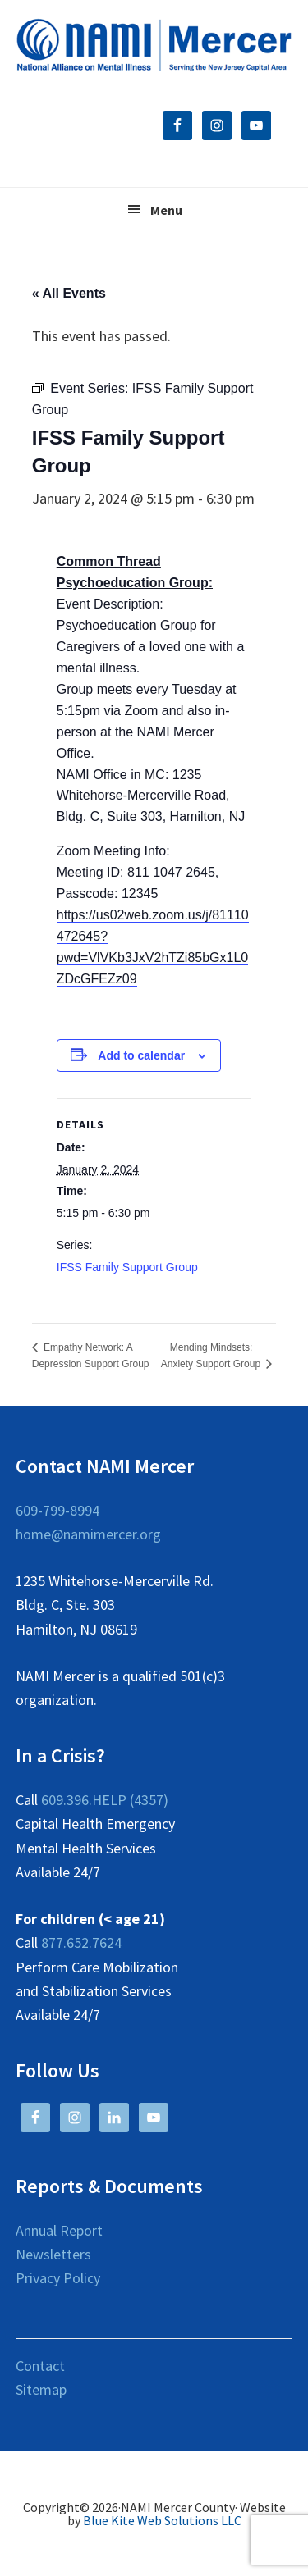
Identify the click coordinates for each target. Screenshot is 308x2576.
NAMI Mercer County (154, 45)
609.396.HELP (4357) (104, 1799)
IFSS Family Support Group (127, 1267)
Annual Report (59, 2230)
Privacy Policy (58, 2277)
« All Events (69, 293)
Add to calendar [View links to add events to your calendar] (141, 1055)
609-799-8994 (57, 1510)
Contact (40, 2365)
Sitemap (41, 2389)
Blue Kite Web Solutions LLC (162, 2520)
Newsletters (53, 2254)
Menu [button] (166, 210)
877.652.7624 (81, 1942)
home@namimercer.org (88, 1534)
